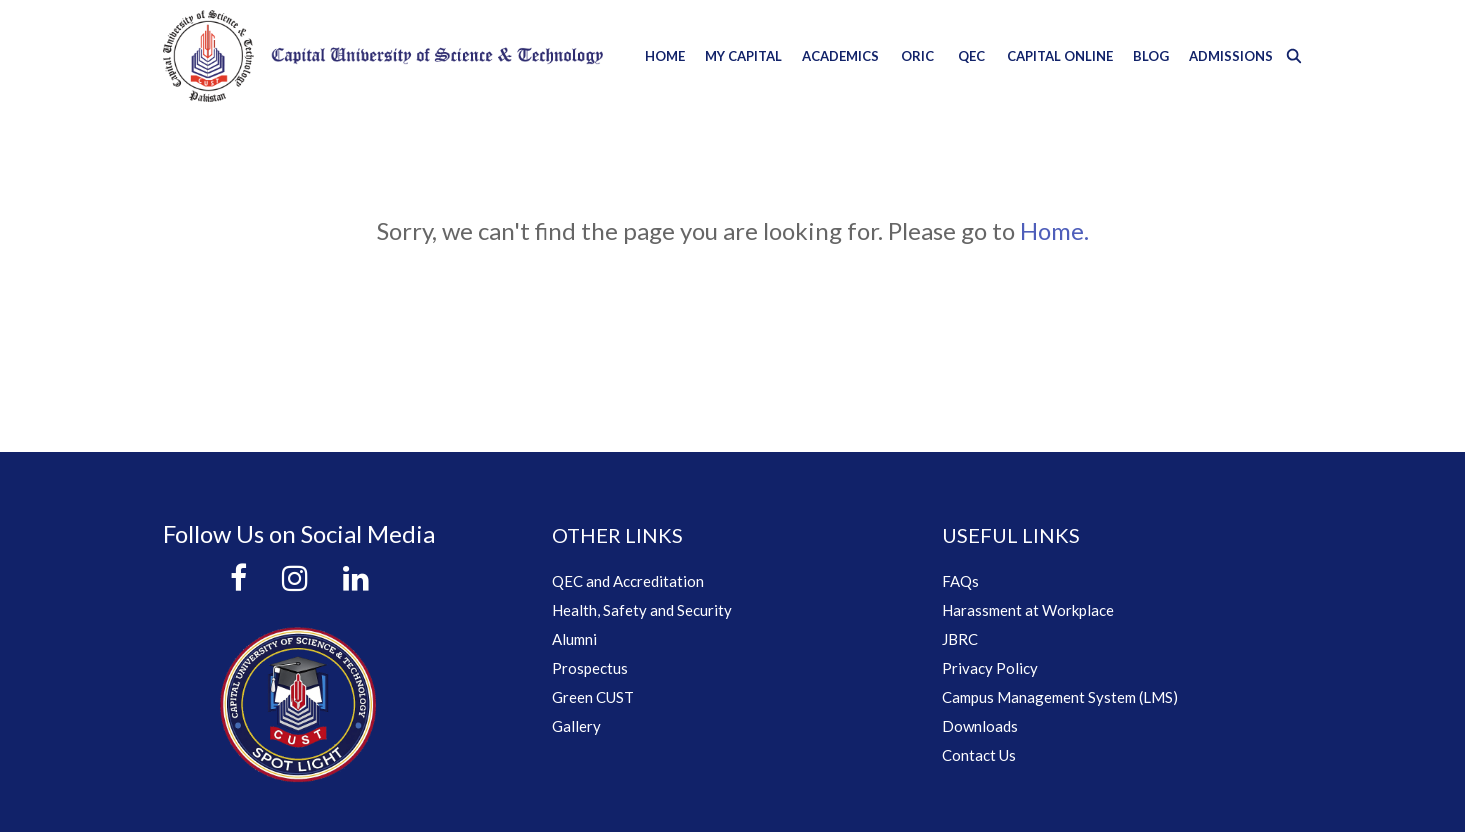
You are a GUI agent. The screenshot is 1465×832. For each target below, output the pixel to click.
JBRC (960, 639)
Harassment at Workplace (1028, 610)
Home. (1054, 230)
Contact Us (979, 755)
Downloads (980, 726)
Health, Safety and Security (642, 610)
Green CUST (593, 697)
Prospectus (590, 668)
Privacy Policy (990, 668)
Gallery (576, 726)
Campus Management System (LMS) (1060, 697)
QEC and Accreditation (628, 581)
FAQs (960, 581)
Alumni (574, 639)
